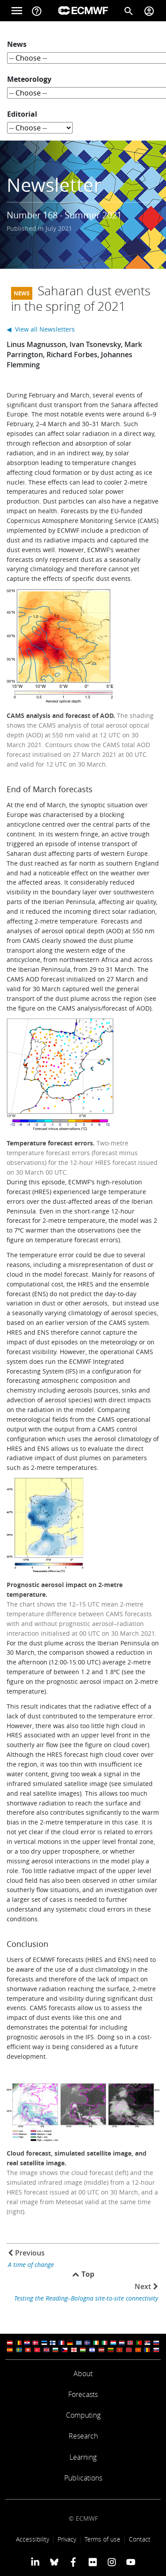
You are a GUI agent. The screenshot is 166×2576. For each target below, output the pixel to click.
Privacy (67, 2539)
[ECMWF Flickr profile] (92, 2562)
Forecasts (83, 2394)
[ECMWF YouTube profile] (130, 2562)
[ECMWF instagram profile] (111, 2562)
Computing (83, 2415)
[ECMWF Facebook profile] (73, 2562)
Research (83, 2436)
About (83, 2373)
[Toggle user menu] (149, 10)
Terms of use (102, 2539)
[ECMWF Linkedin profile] (34, 2562)
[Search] (129, 10)
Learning (83, 2457)
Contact (140, 2539)
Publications (83, 2478)
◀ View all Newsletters (41, 329)
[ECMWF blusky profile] (54, 2562)
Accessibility (32, 2539)
